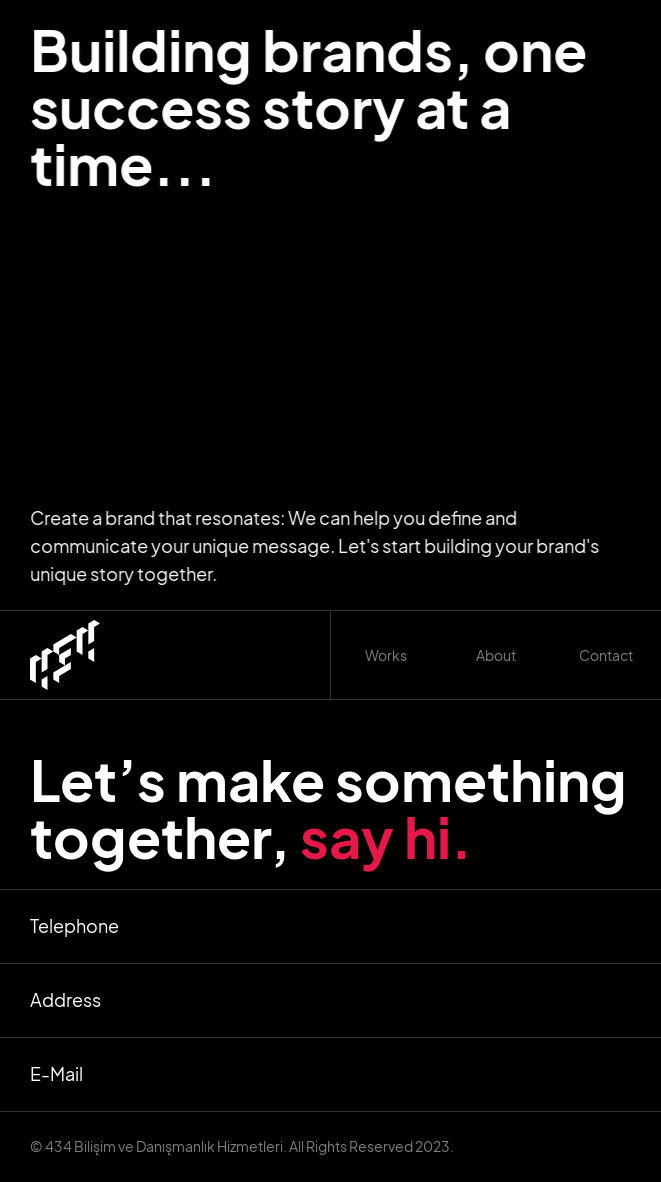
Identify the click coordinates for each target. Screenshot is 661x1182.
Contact (606, 655)
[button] (386, 655)
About (496, 655)
